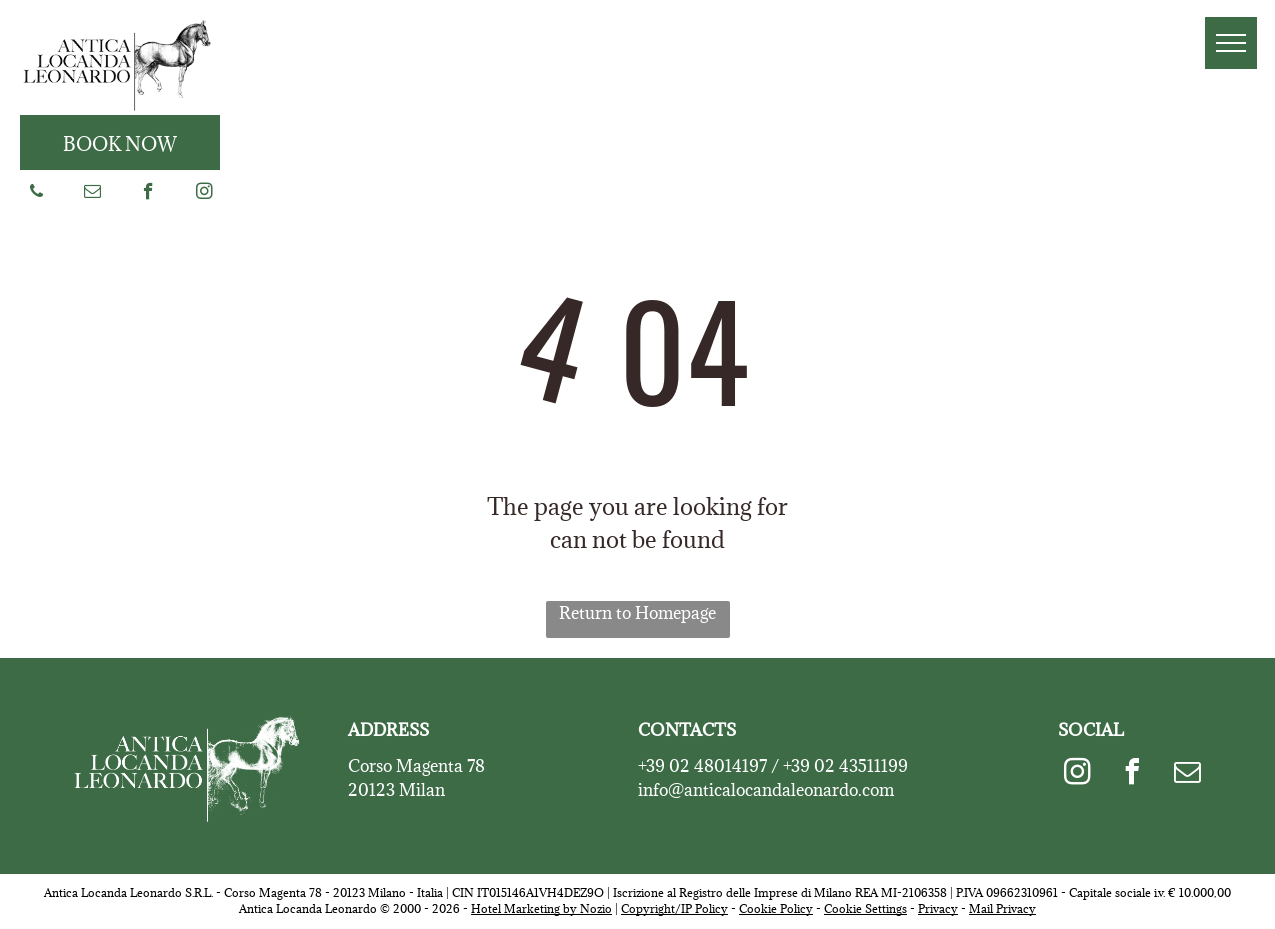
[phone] (36, 194)
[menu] (1231, 43)
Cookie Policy (776, 908)
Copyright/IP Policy (674, 908)
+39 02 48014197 (702, 766)
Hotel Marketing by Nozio (541, 908)
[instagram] (204, 194)
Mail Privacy (1002, 908)
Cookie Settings (865, 908)
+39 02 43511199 (845, 766)
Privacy (938, 908)
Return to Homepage (637, 613)
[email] (92, 194)
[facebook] (148, 194)
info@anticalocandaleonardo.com (766, 790)
